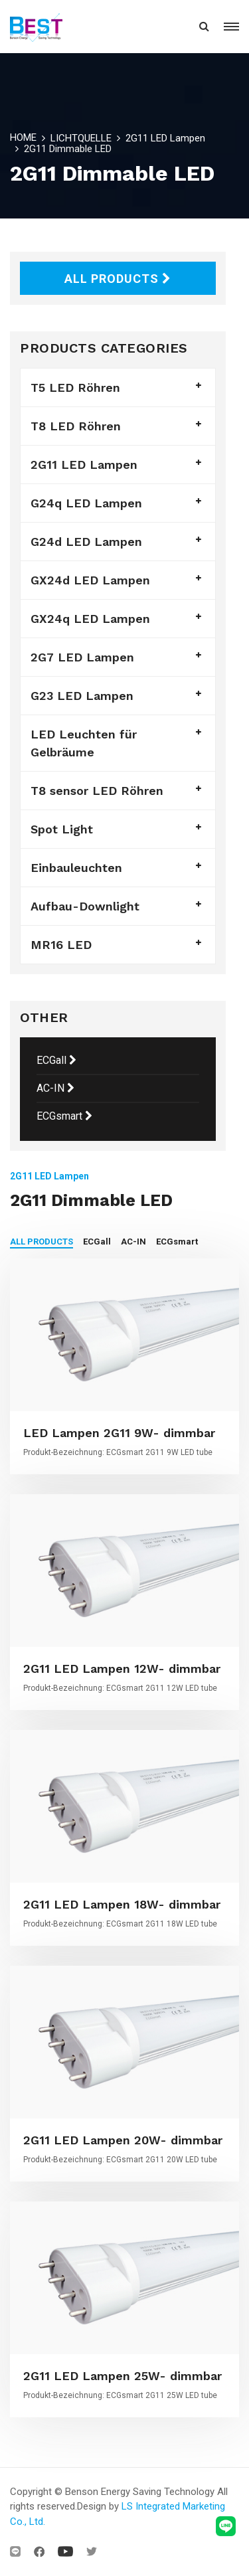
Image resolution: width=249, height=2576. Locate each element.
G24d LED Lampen (86, 542)
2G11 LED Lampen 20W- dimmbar (122, 2140)
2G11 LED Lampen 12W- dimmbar (121, 1668)
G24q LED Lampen (86, 503)
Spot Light (62, 829)
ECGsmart (64, 1116)
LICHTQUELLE (81, 138)
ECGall (56, 1060)
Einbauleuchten (76, 868)
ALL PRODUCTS (117, 279)
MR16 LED (61, 945)
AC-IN (55, 1088)
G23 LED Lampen (82, 696)
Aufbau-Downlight (85, 906)
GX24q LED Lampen (90, 619)
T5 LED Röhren (75, 387)
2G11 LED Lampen (165, 138)
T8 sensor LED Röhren (97, 791)
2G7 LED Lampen (82, 657)
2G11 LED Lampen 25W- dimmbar (122, 2376)
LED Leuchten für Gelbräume (84, 743)
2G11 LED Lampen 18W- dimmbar (121, 1904)
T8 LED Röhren (76, 426)
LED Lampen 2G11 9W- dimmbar (119, 1433)
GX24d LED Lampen (90, 580)
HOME (23, 137)
